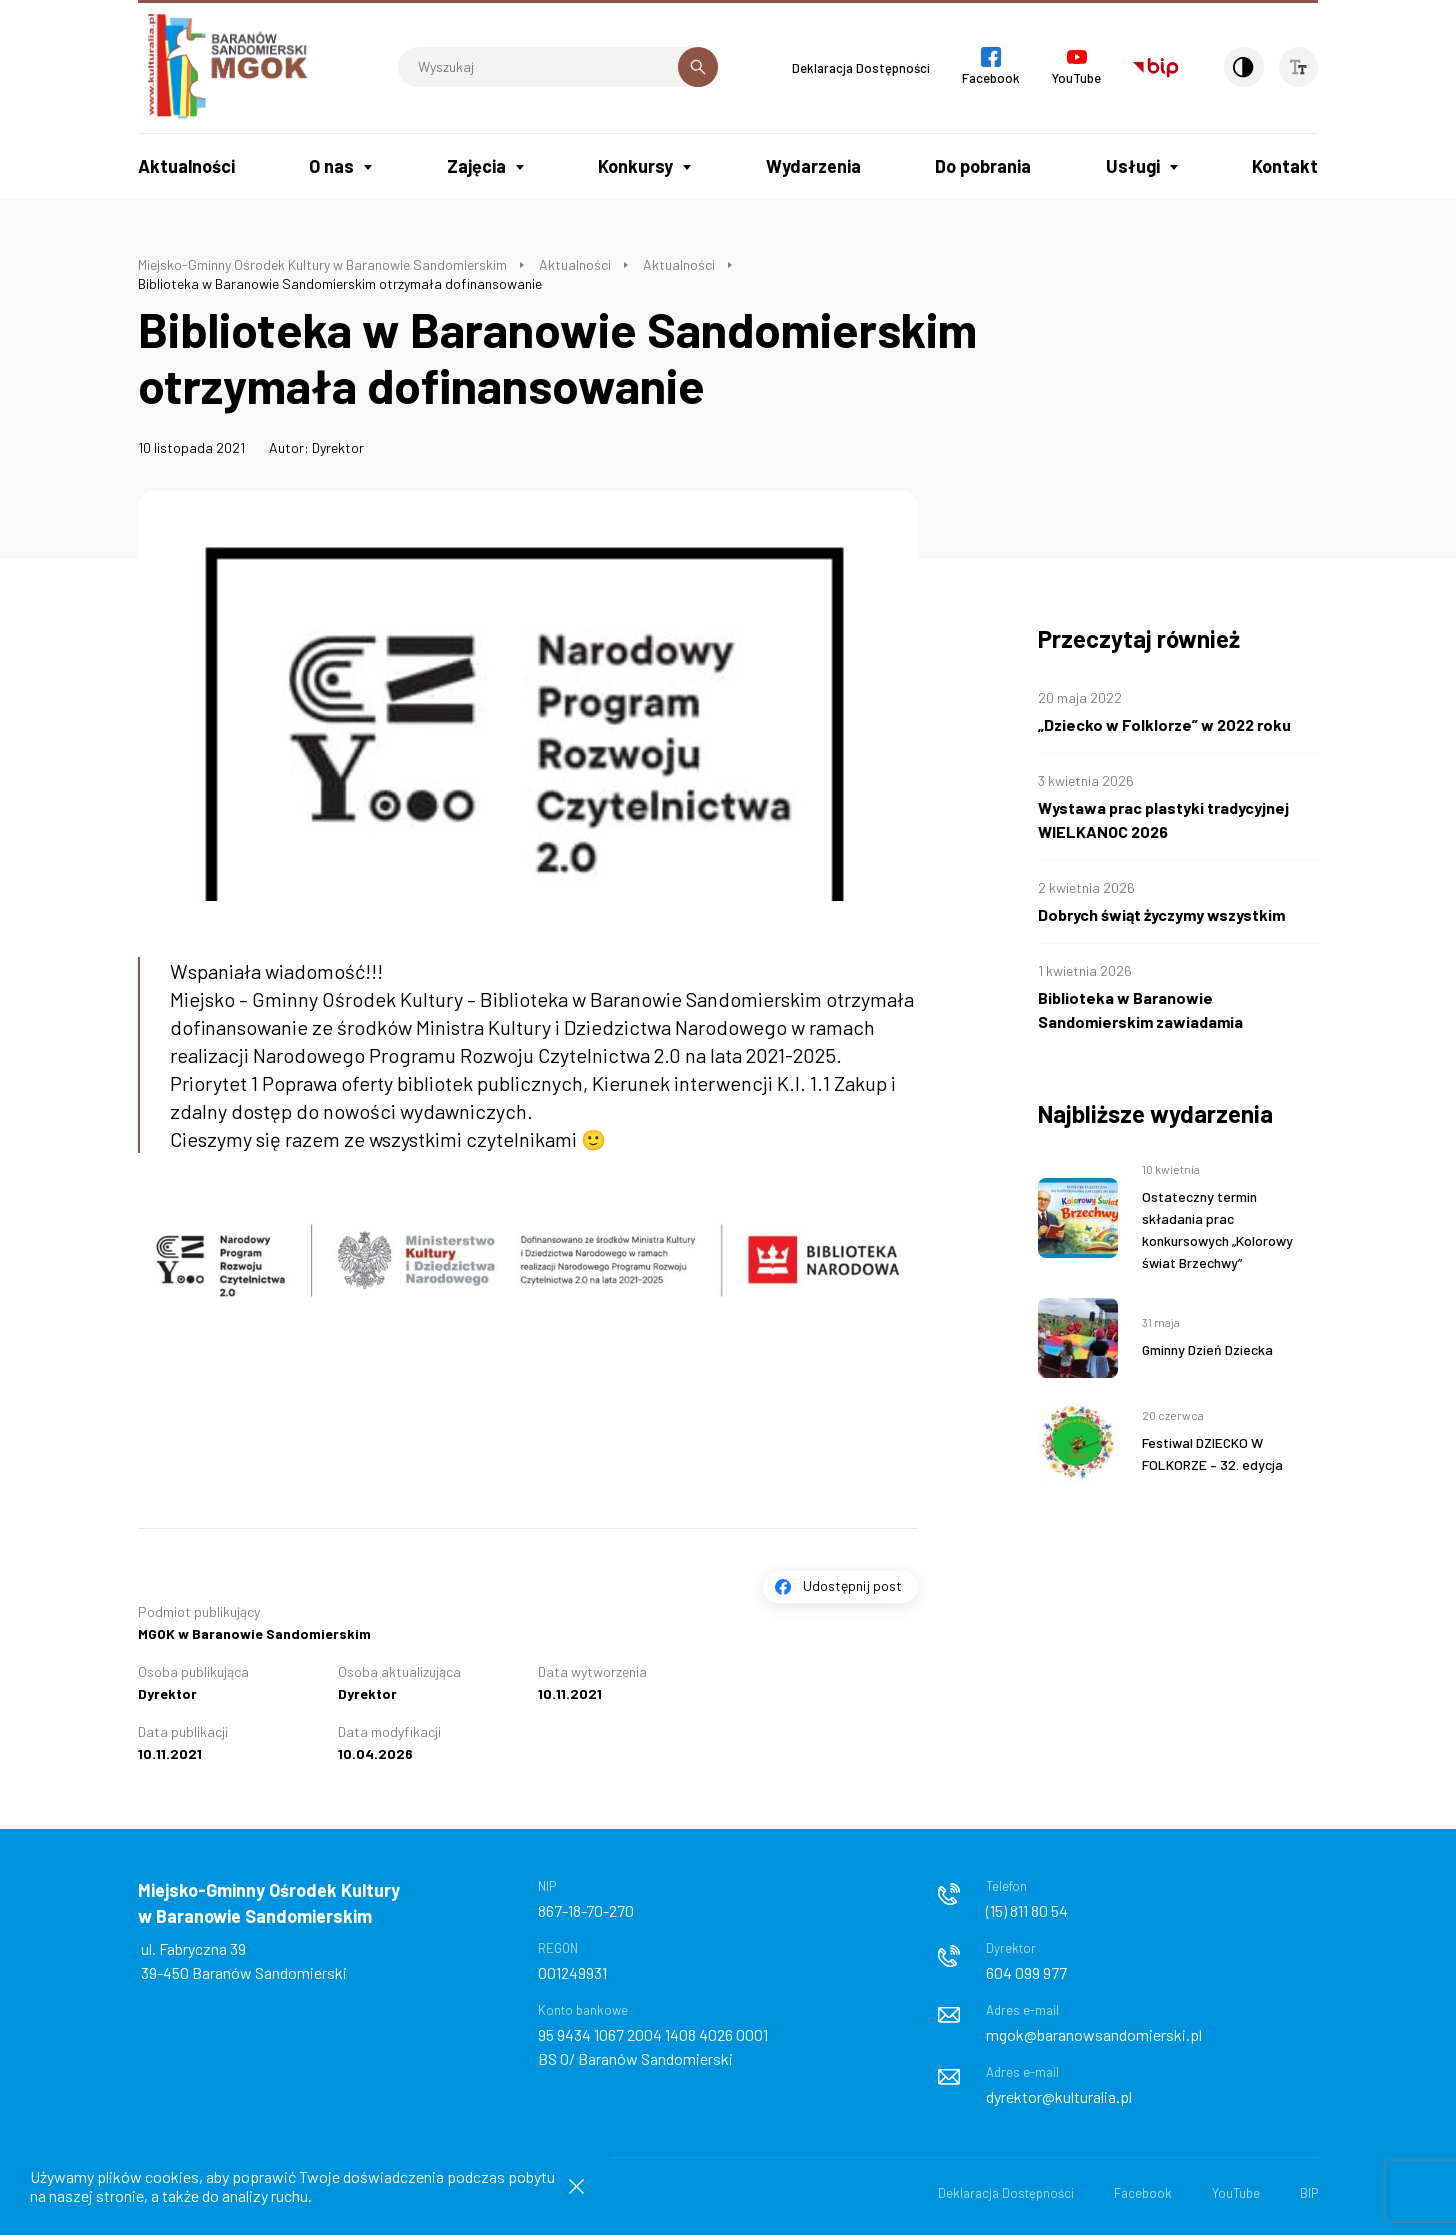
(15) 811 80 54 (1027, 1910)
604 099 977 (1026, 1972)
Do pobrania (983, 166)
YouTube (1236, 2193)
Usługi (1133, 166)
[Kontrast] (1242, 67)
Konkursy (635, 166)
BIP (1309, 2193)
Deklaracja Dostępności (858, 68)
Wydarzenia (813, 166)
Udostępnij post (852, 1585)
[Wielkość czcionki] (1298, 67)
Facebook (1143, 2193)
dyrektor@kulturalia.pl (1059, 2096)
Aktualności (186, 166)
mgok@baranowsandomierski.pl (1094, 2034)
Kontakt (1285, 166)
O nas (331, 166)
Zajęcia (476, 166)
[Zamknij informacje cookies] (576, 2186)
